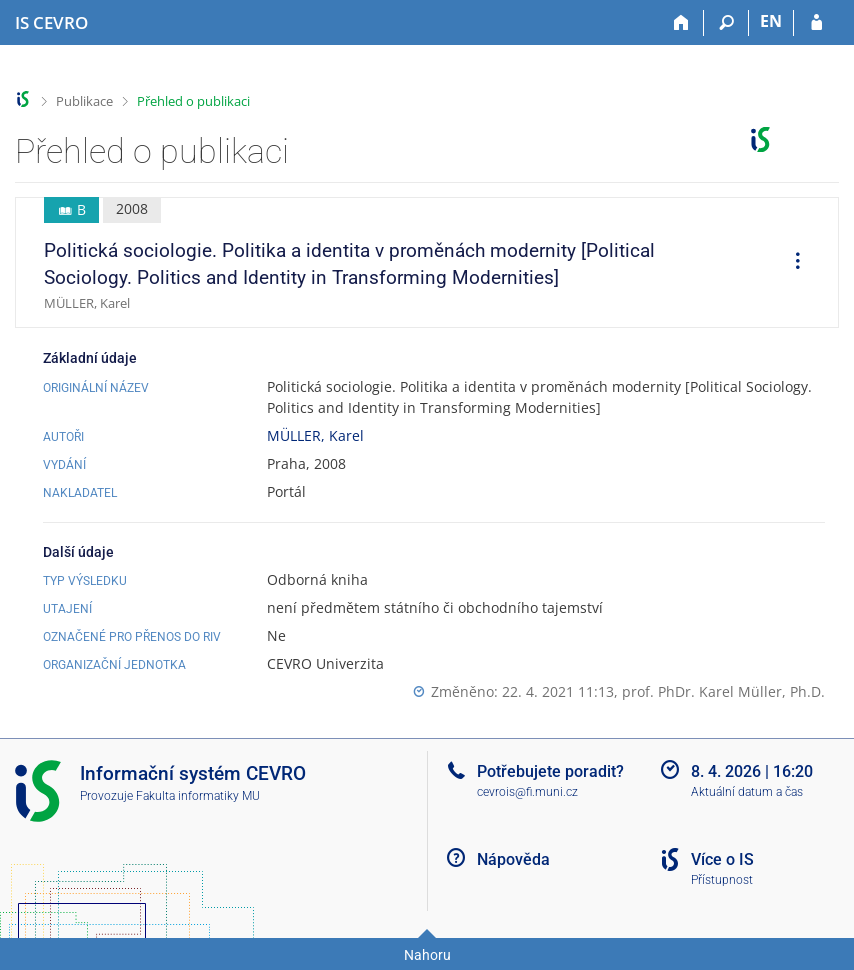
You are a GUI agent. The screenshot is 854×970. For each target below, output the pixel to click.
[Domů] (681, 23)
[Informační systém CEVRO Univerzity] (51, 23)
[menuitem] (791, 263)
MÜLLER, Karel (315, 435)
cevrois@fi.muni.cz (527, 792)
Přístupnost (722, 880)
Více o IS (722, 859)
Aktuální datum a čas (747, 792)
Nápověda (513, 859)
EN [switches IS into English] (771, 21)
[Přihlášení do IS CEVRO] (816, 23)
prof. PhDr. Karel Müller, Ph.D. (723, 691)
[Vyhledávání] (726, 23)
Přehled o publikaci (193, 101)
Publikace (84, 101)
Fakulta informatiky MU (198, 796)
